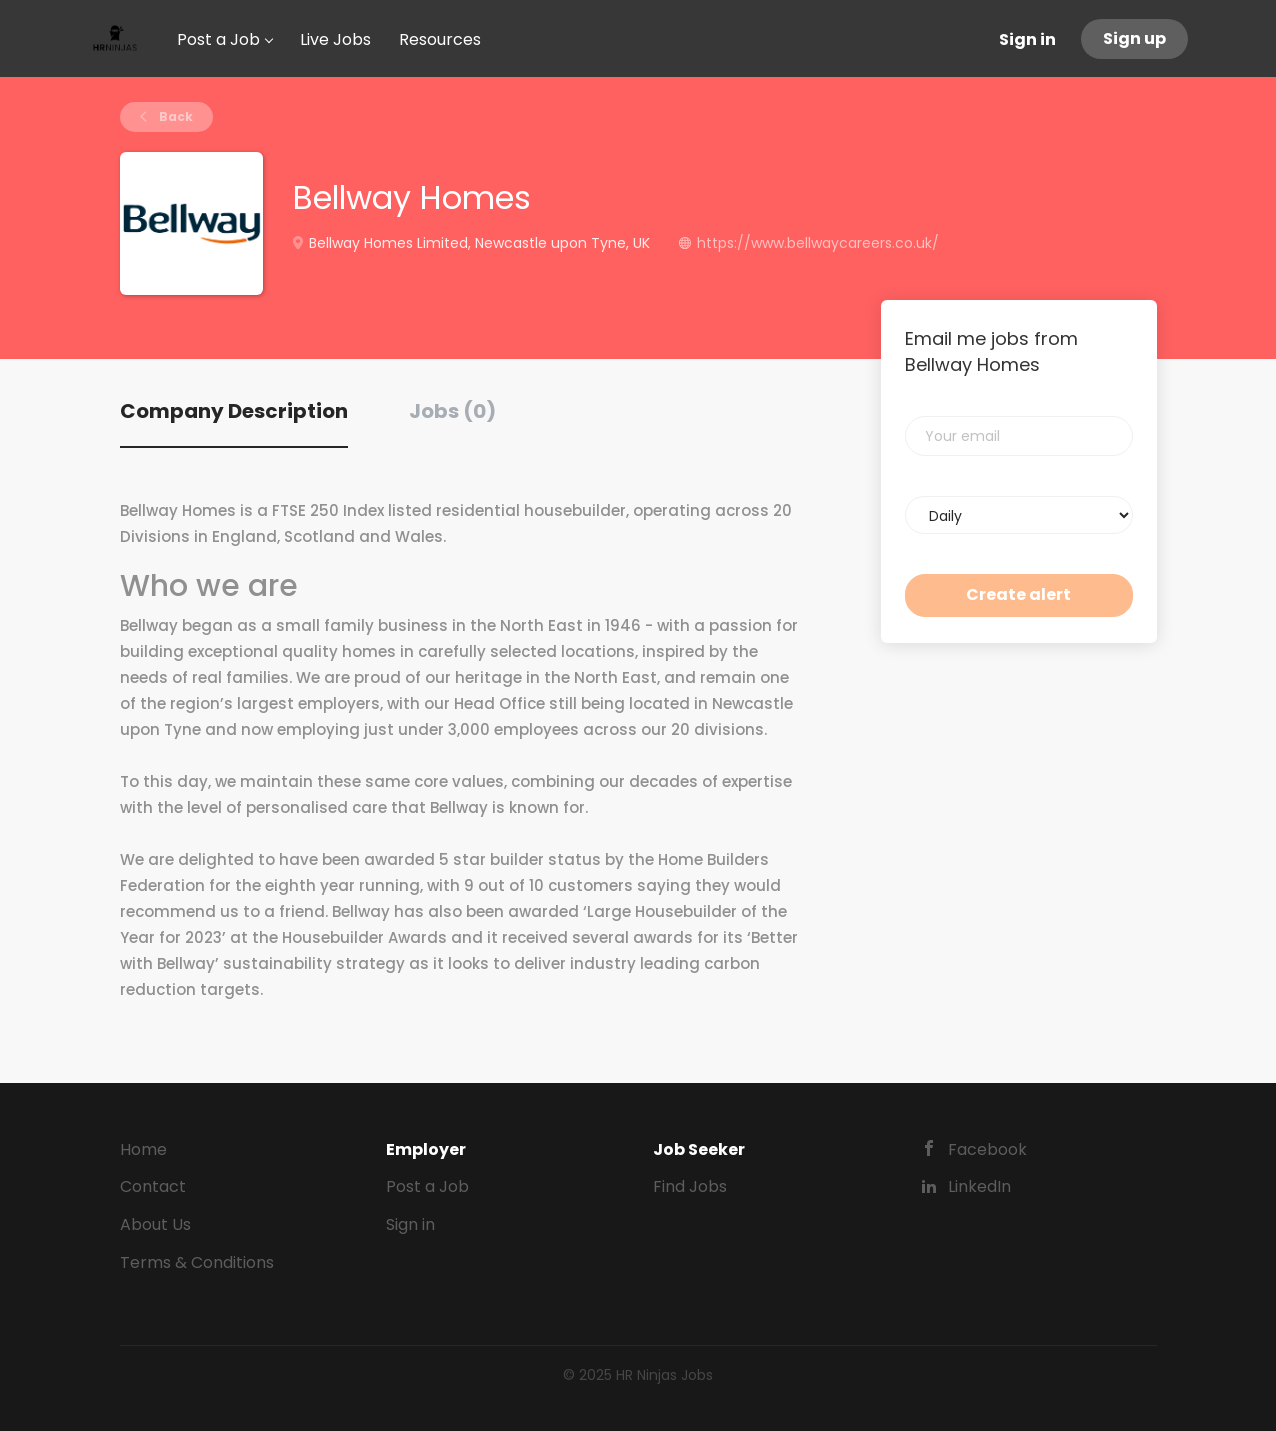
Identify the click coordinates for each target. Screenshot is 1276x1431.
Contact (153, 1186)
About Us (155, 1224)
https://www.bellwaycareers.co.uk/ (818, 243)
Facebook (987, 1149)
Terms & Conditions (197, 1262)
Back (174, 116)
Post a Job (427, 1186)
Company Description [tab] (234, 411)
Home (143, 1149)
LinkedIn (979, 1186)
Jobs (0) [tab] (452, 411)
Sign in (1027, 39)
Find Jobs (690, 1186)
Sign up (1134, 38)
